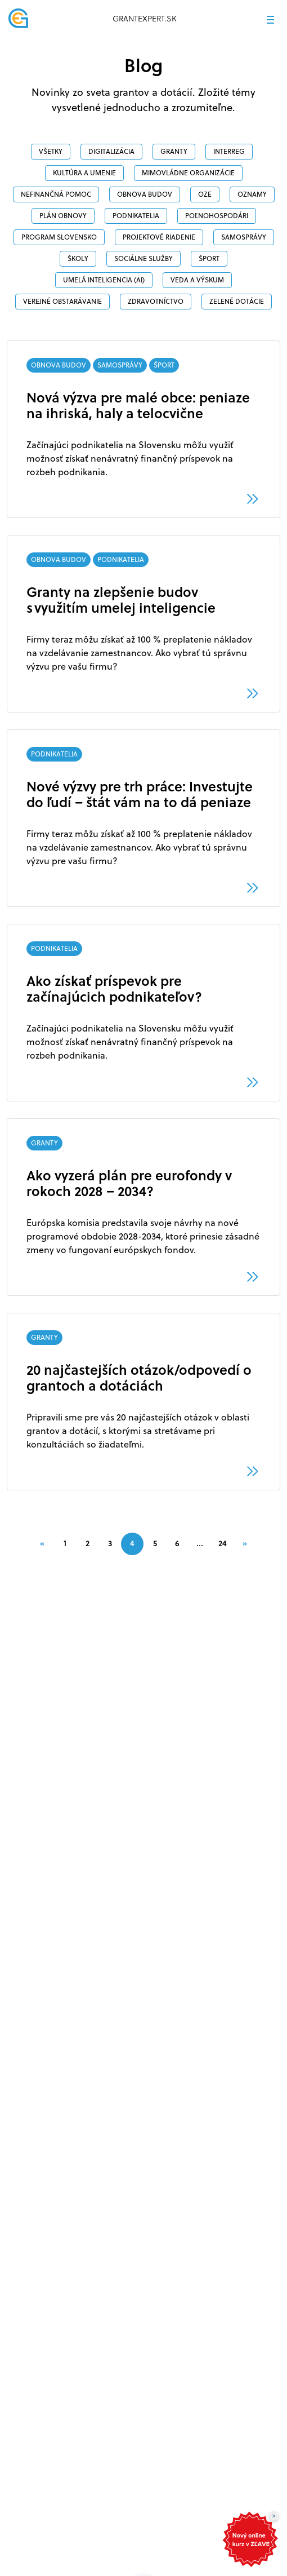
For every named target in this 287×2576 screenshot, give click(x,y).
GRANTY (173, 151)
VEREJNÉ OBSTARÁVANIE (62, 301)
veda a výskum (197, 280)
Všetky (50, 151)
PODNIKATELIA (136, 215)
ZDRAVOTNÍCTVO (155, 301)
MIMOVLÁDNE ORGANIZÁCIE (188, 173)
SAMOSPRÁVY (243, 237)
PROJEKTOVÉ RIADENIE (159, 237)
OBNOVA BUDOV (144, 194)
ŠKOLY (78, 258)
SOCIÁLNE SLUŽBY (143, 258)
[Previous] (42, 1543)
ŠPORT (209, 258)
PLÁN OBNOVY (63, 215)
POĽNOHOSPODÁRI (216, 215)
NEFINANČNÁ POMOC (56, 194)
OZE (205, 194)
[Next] (245, 1543)
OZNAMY (252, 194)
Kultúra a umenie (84, 173)
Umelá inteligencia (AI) (104, 280)
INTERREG (229, 151)
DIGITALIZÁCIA (111, 151)
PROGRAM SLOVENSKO (59, 237)
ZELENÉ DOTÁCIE (236, 301)
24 (222, 1543)
